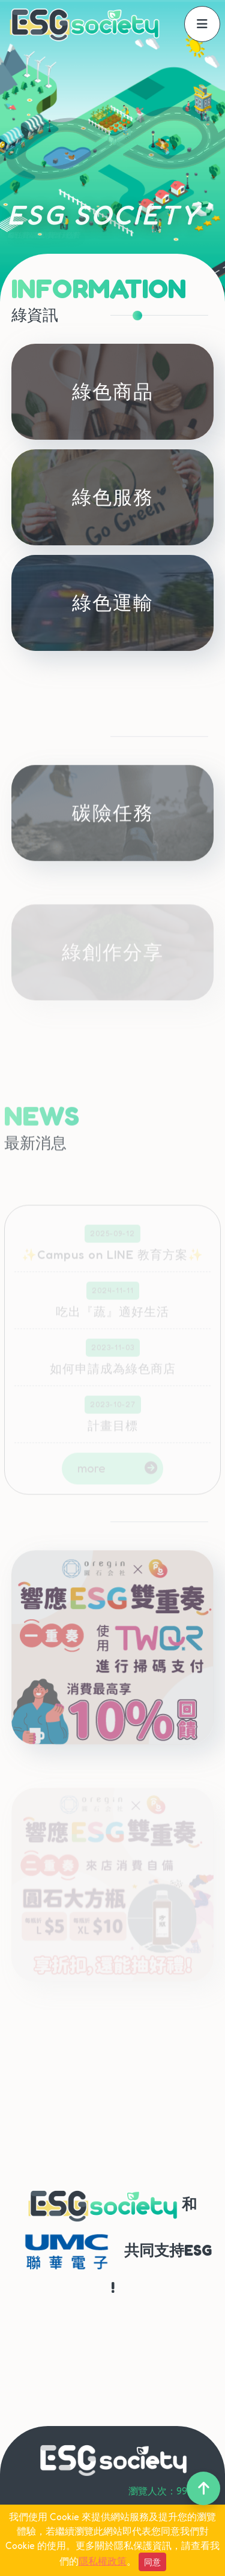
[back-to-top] (203, 2488)
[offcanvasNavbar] (202, 24)
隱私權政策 (103, 2561)
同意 (152, 2562)
